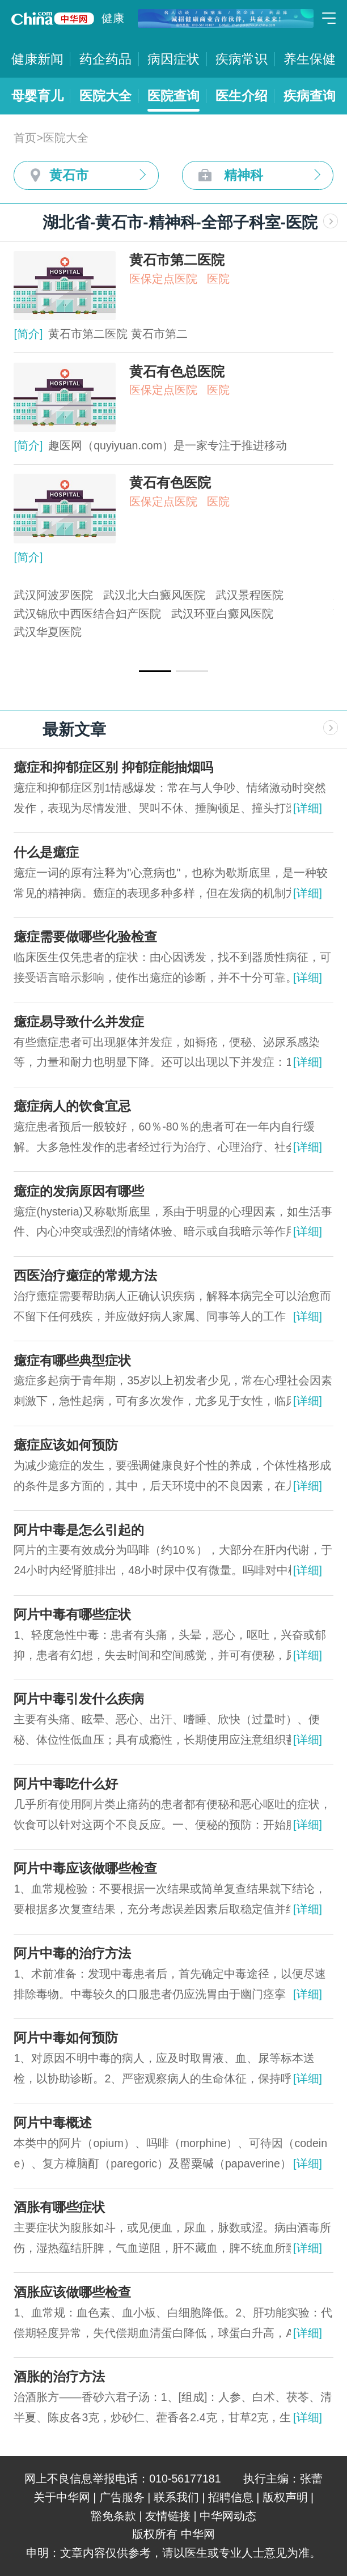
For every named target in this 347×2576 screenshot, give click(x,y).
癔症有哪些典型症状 (72, 1360)
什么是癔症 (46, 852)
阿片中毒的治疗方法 (72, 1953)
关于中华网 (61, 2497)
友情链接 (168, 2516)
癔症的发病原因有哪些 (79, 1191)
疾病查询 (309, 95)
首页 (25, 137)
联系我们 (176, 2497)
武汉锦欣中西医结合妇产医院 (87, 613)
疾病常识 (241, 59)
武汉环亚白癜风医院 (222, 613)
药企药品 (105, 59)
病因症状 (173, 59)
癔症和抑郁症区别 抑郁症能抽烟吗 (113, 767)
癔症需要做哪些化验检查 (85, 936)
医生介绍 (241, 95)
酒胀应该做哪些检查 (72, 2292)
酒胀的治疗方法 (59, 2376)
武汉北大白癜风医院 (154, 595)
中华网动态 (228, 2516)
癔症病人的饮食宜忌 (72, 1106)
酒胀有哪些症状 (59, 2207)
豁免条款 (113, 2516)
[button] (155, 671)
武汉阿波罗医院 (53, 595)
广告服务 (122, 2497)
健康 (112, 18)
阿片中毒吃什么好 (66, 1783)
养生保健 (309, 59)
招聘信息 (230, 2497)
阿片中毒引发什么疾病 (79, 1698)
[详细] (307, 808)
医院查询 (173, 95)
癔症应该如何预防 (66, 1445)
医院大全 (105, 95)
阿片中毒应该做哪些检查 (85, 1868)
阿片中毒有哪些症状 (72, 1614)
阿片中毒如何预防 (66, 2037)
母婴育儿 (37, 95)
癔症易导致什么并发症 (79, 1021)
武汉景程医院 (249, 595)
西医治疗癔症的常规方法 (85, 1275)
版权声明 (285, 2497)
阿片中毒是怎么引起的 (79, 1530)
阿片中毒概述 (53, 2122)
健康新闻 (37, 59)
